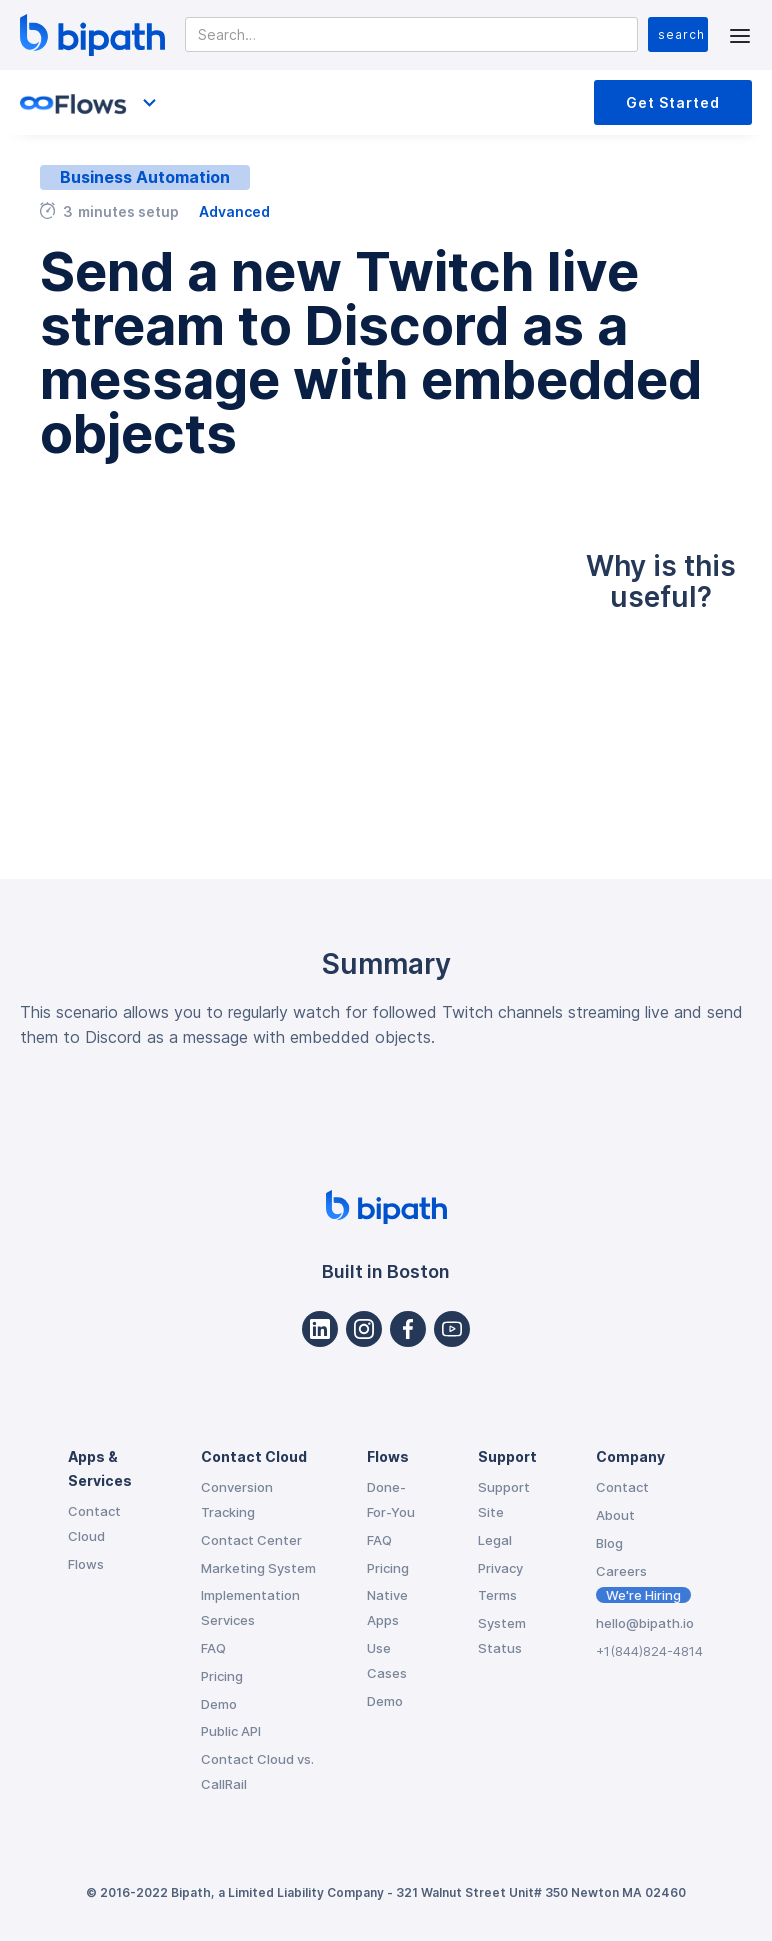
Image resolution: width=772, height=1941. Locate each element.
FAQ (213, 1648)
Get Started (673, 102)
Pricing (222, 1676)
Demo (219, 1704)
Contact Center (251, 1540)
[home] (92, 35)
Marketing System (258, 1568)
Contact (622, 1487)
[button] (740, 34)
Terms (497, 1595)
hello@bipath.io (645, 1623)
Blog (609, 1543)
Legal (495, 1540)
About (615, 1515)
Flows (86, 1564)
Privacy (500, 1568)
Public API (231, 1731)
